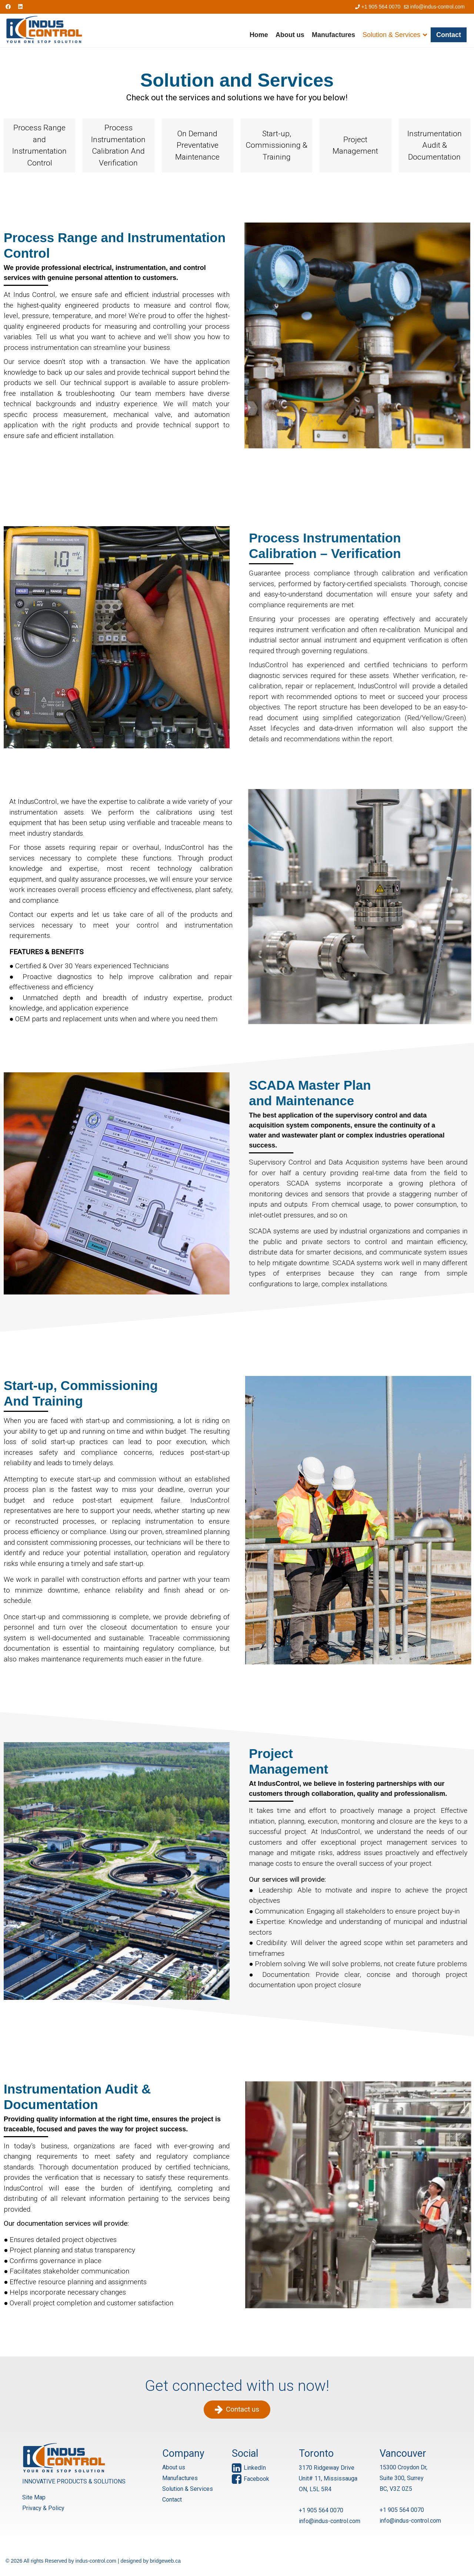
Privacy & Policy (33, 2508)
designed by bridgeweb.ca (150, 2561)
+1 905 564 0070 (381, 7)
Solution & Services (391, 35)
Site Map (23, 2497)
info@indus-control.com (437, 7)
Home (259, 35)
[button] (39, 145)
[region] (237, 1203)
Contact (448, 35)
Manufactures (333, 35)
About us (290, 35)
